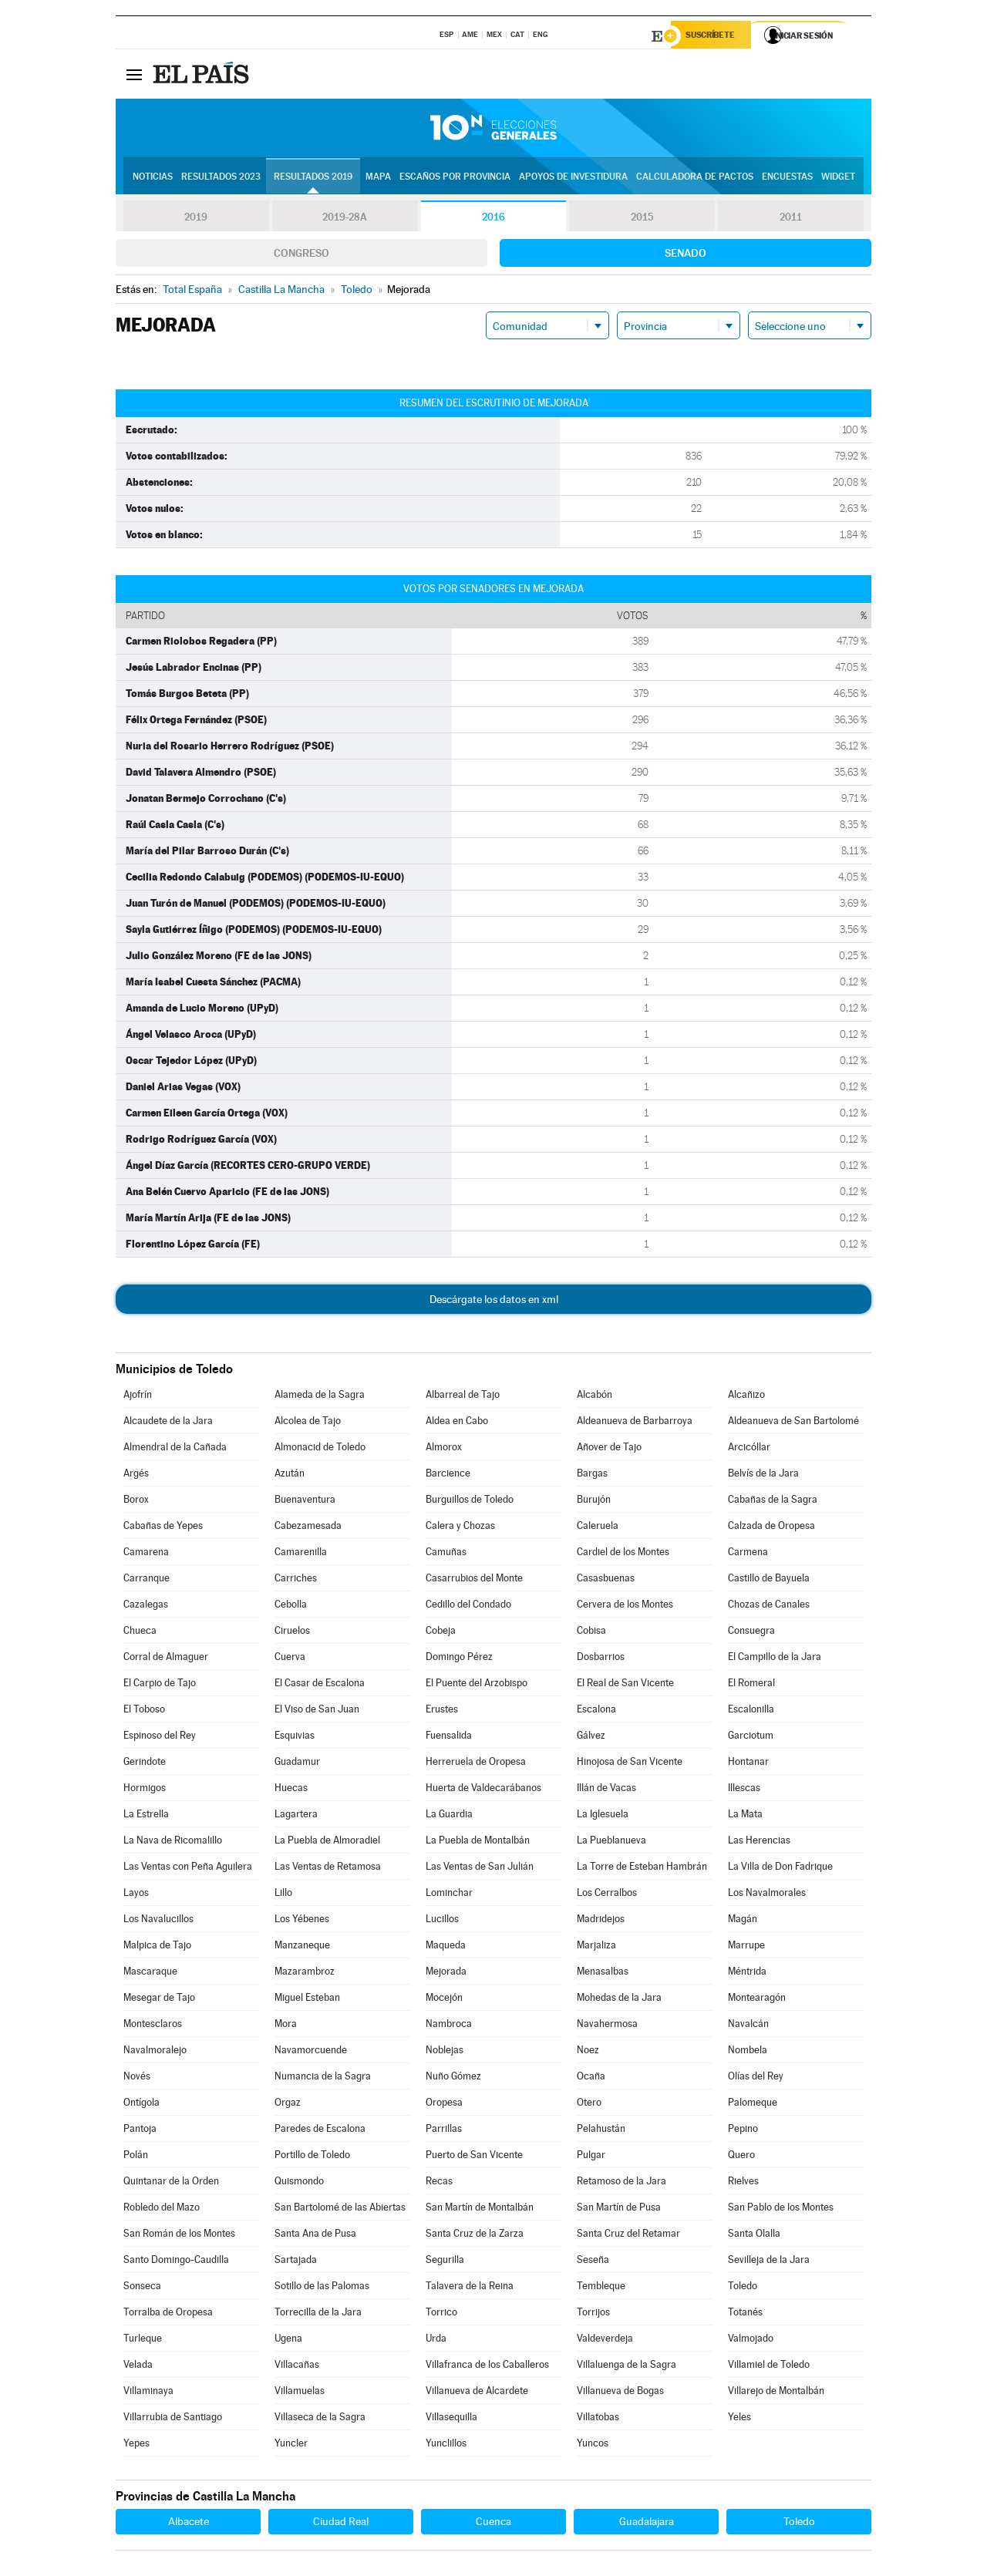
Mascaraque (150, 1973)
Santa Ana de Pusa (315, 2235)
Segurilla (445, 2262)
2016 (493, 219)
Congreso (301, 255)
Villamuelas (300, 2393)
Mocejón (444, 1999)
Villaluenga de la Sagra (626, 2366)
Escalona (596, 1711)
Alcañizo (746, 1396)
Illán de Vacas (606, 1790)
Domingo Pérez (459, 1659)
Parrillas (444, 2131)
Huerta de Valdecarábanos (483, 1790)
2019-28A (345, 219)
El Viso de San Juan (317, 1711)
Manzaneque (302, 1947)
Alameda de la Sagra (320, 1396)
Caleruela (597, 1528)
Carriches (296, 1580)
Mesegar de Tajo (159, 1999)
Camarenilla (301, 1554)
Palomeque (752, 2104)
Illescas (744, 1790)
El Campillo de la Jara (774, 1659)
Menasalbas (602, 1973)
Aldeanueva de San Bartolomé (793, 1423)
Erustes (442, 1711)
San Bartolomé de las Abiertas (340, 2209)
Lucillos (442, 1921)
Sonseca (142, 2288)
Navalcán (748, 2026)
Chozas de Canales (769, 1606)
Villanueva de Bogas (620, 2393)
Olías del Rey (755, 2078)
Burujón (594, 1501)
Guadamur (297, 1764)
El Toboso (144, 1711)
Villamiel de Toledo (769, 2366)
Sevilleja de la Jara (769, 2262)
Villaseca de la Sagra (320, 2419)
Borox (136, 1501)
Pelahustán (601, 2131)
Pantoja (140, 2131)
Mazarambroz (305, 1973)
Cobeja (441, 1632)
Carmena (748, 1554)
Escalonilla (751, 1711)
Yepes (136, 2445)
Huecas (291, 1790)
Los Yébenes (302, 1921)
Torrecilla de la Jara (318, 2314)
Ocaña (591, 2078)
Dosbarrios (601, 1659)
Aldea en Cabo (457, 1423)
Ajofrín (137, 1396)
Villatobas (598, 2419)
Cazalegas (145, 1606)
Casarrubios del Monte (474, 1580)
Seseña (593, 2262)
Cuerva (290, 1659)
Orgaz (288, 2104)
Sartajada (296, 2262)
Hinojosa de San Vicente (629, 1764)
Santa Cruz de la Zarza (475, 2235)
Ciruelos (292, 1632)
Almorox (444, 1449)
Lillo (283, 1895)
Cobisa (591, 1632)
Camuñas (446, 1554)
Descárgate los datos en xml (493, 1301)
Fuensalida (449, 1737)
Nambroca (449, 2026)
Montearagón (757, 1999)
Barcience (448, 1475)
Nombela (747, 2052)
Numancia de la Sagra (323, 2078)
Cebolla (291, 1606)
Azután (290, 1475)
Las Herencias (759, 1842)
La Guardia (449, 1816)
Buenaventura (305, 1501)
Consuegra (751, 1632)
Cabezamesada (308, 1528)
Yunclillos (446, 2445)
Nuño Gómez (453, 2078)
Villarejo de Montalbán (776, 2393)
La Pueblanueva (611, 1842)
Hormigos (144, 1790)
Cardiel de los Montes (623, 1554)
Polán (135, 2157)
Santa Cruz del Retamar (628, 2235)
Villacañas (297, 2366)
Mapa (378, 178)
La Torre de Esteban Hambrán (642, 1868)
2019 (196, 219)
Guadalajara (646, 2523)
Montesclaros (152, 2026)
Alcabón (594, 1396)
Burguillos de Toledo (470, 1501)
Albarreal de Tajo (463, 1396)
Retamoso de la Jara (621, 2183)
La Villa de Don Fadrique (780, 1868)
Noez (588, 2052)
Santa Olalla (754, 2235)
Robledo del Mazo (161, 2209)
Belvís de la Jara (763, 1475)
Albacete (188, 2523)
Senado (685, 255)
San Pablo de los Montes (781, 2209)
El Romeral (751, 1685)
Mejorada (446, 1973)
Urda (436, 2340)
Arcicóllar (749, 1449)
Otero (589, 2104)
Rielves (743, 2183)
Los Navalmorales (767, 1895)
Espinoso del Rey (159, 1737)
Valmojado (750, 2340)
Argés (136, 1475)
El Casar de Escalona (320, 1685)
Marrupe (746, 1947)
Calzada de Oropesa (771, 1528)
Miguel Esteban (307, 1999)
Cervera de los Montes (625, 1606)
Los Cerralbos (607, 1895)
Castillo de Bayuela (769, 1580)
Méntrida (747, 1973)
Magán (742, 1921)
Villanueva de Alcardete (477, 2393)
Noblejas (444, 2052)
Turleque (142, 2340)
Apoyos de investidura (573, 178)
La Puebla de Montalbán (478, 1842)
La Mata (745, 1816)
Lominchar (449, 1895)
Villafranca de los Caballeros (487, 2366)
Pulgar (591, 2157)
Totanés (745, 2314)
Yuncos (592, 2445)
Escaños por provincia (454, 178)
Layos (136, 1895)
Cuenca (493, 2523)
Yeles (739, 2419)
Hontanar (748, 1764)
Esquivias (295, 1737)
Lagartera (296, 1816)
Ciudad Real (341, 2523)
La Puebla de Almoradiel (327, 1842)
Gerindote (144, 1764)
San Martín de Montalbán (480, 2209)
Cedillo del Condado (468, 1606)
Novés (136, 2078)
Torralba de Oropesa (168, 2314)
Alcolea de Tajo (308, 1423)
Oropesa (444, 2104)
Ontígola (141, 2104)
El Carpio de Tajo (159, 1685)
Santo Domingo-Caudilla (176, 2262)
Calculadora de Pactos (694, 178)
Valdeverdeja (605, 2340)
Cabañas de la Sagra (772, 1501)
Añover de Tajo (609, 1449)
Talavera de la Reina (470, 2288)
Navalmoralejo (155, 2052)
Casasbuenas (606, 1580)
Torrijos (593, 2314)
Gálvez (591, 1737)
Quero (741, 2157)
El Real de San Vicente (625, 1685)
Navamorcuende (311, 2052)
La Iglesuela (602, 1816)
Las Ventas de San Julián (480, 1868)
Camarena (146, 1554)
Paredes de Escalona (320, 2131)
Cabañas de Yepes (163, 1528)
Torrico (441, 2314)
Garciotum (750, 1737)
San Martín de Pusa (619, 2209)
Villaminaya (148, 2393)
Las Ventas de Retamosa (328, 1868)
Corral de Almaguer (165, 1659)
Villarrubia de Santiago (172, 2419)
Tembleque (601, 2288)
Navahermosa (607, 2026)
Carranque (146, 1580)
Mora (286, 2026)
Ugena (288, 2340)
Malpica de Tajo (157, 1947)
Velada (138, 2366)
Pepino (743, 2131)
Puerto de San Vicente (474, 2157)
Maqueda (446, 1947)
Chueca (140, 1632)
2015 (642, 219)
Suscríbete (714, 36)
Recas (439, 2183)
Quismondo (299, 2183)
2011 (791, 219)
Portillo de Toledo (312, 2157)
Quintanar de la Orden (171, 2183)
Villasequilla (451, 2419)
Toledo (742, 2288)
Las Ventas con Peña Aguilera (187, 1868)
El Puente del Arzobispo (476, 1685)
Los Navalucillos (158, 1921)
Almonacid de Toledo (320, 1449)
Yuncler (291, 2445)
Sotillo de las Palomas (322, 2288)
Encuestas (787, 178)
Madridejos (601, 1921)
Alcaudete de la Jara (168, 1423)
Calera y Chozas (460, 1528)
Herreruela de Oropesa (476, 1764)
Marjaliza (596, 1947)
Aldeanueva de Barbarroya (634, 1423)
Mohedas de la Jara (619, 1999)
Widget (838, 178)
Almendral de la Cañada (175, 1449)
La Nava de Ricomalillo (172, 1842)
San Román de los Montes (179, 2235)
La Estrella (146, 1816)
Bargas (592, 1475)
